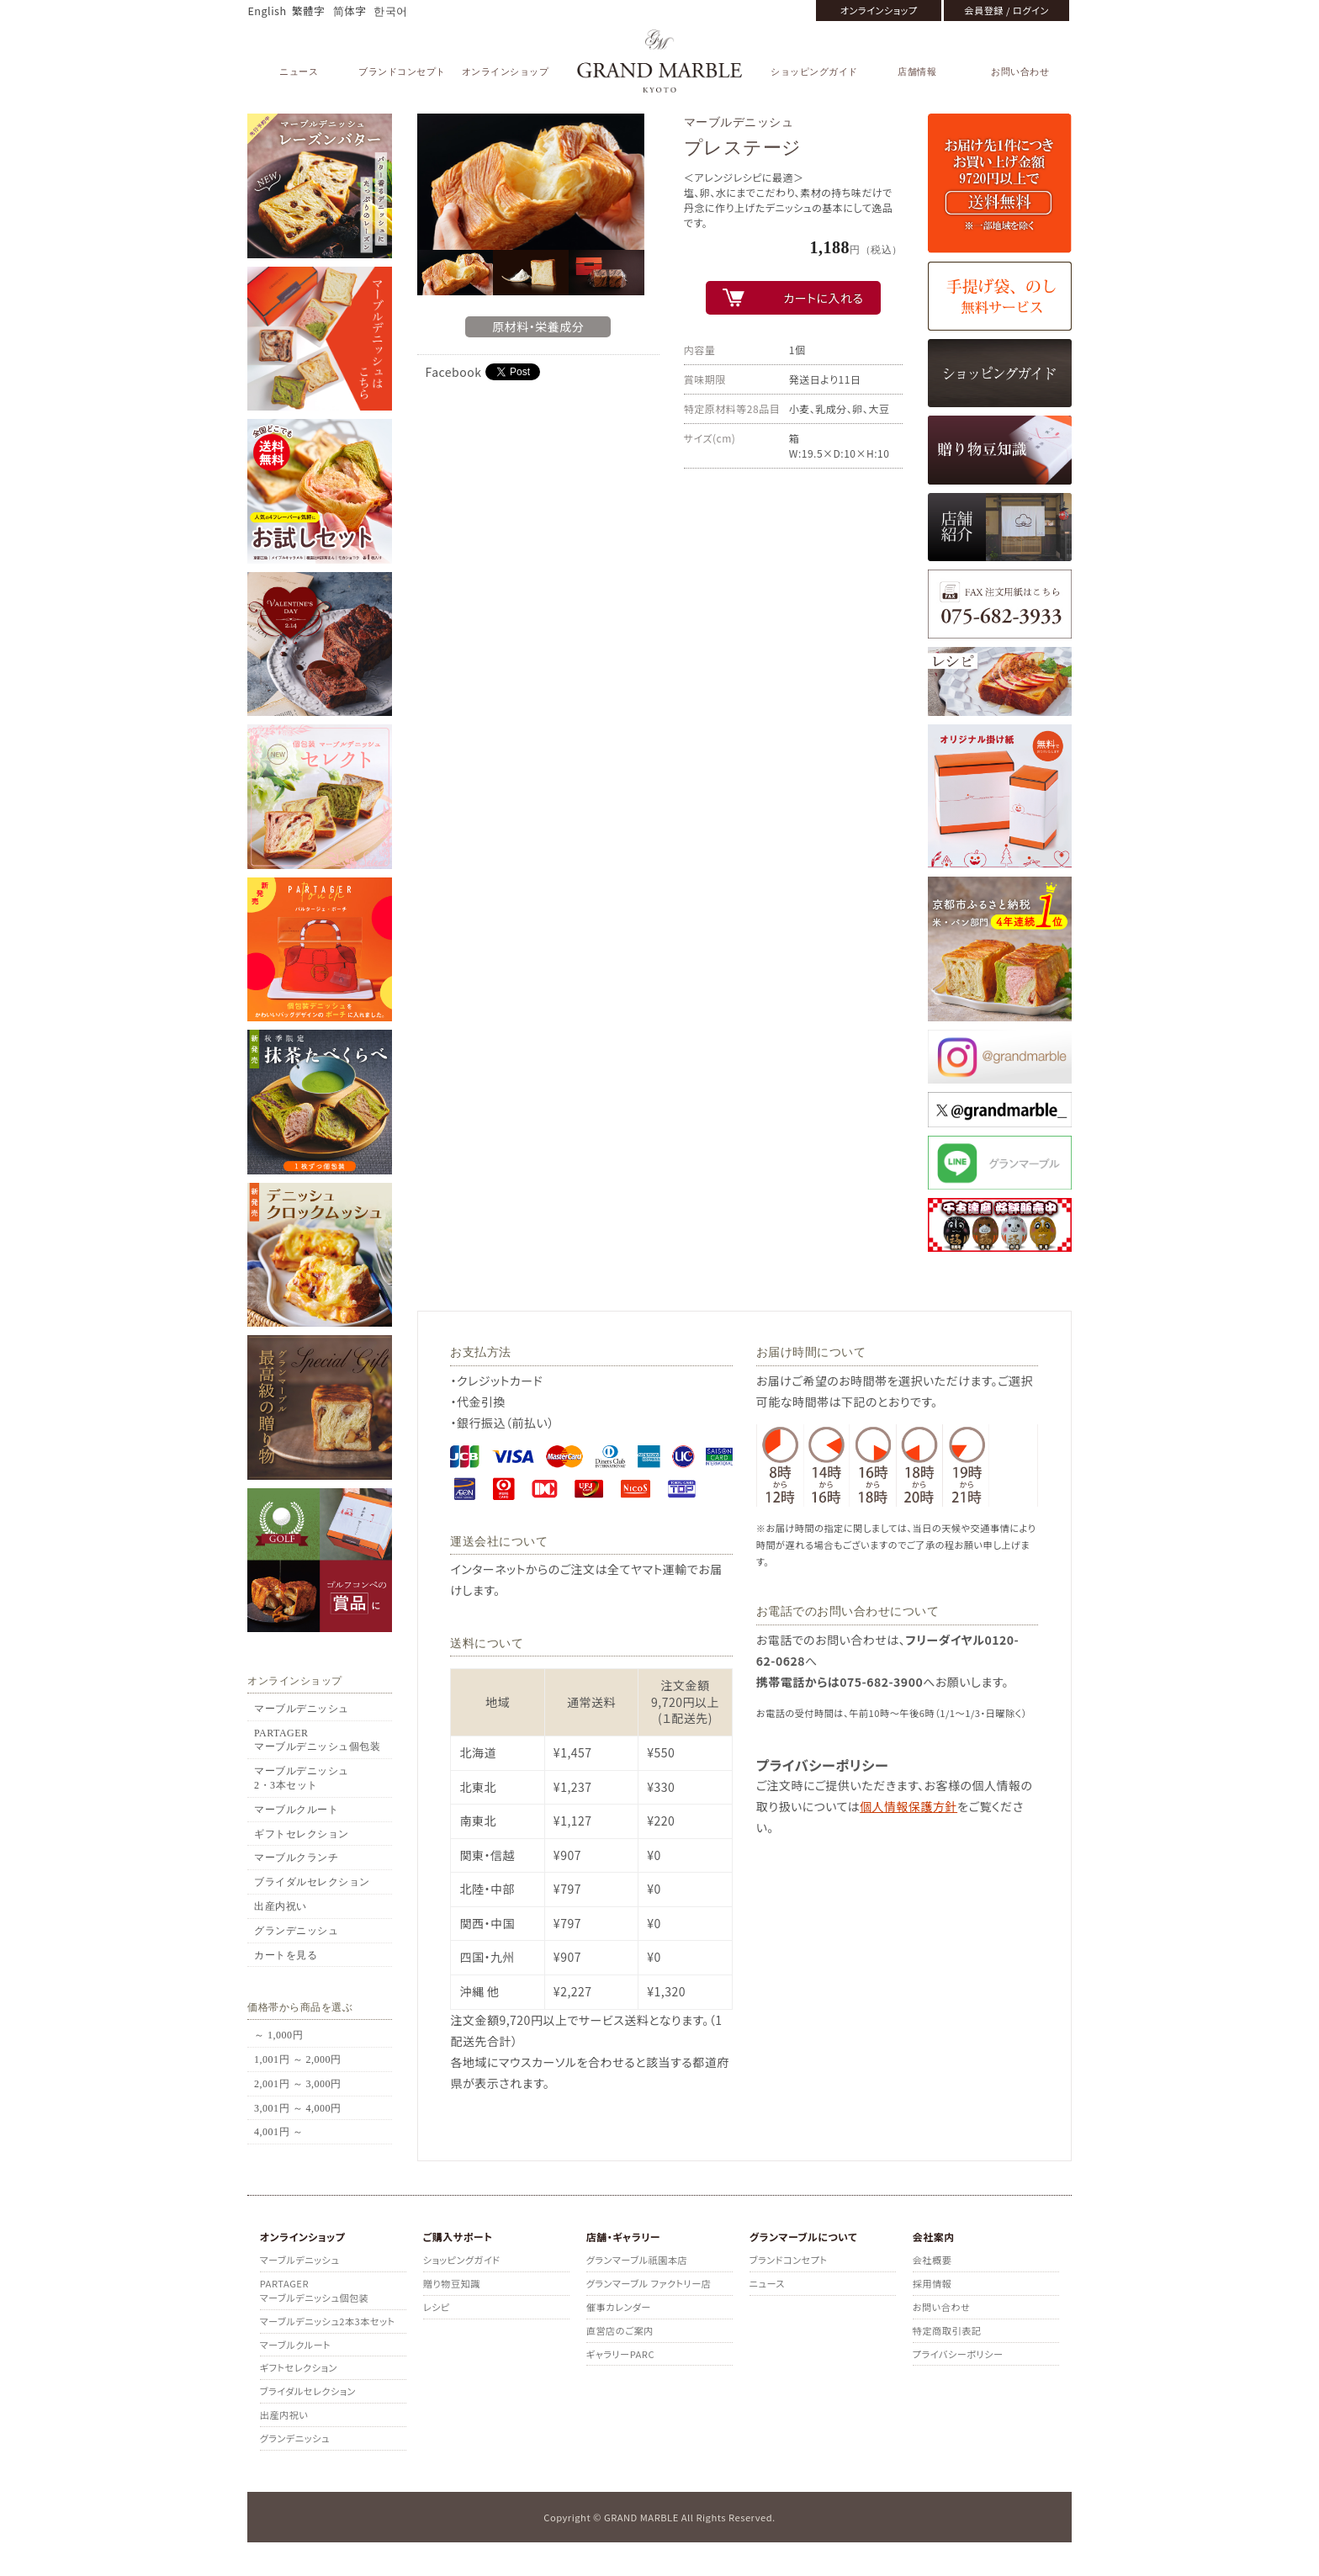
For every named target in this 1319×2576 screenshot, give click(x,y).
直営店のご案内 (620, 2330)
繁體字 (308, 11)
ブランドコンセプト (402, 71)
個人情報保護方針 (908, 1806)
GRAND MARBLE (660, 61)
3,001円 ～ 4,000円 (298, 2108)
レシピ (436, 2307)
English (266, 11)
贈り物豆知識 (451, 2283)
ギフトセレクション (301, 1834)
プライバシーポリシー (958, 2354)
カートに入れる (823, 297)
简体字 (350, 11)
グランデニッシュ (296, 1931)
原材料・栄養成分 (538, 326)
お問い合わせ (1020, 71)
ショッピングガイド (814, 71)
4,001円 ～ (278, 2132)
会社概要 (932, 2259)
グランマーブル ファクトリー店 (649, 2283)
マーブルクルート (296, 1809)
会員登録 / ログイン (1006, 10)
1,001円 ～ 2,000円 (298, 2059)
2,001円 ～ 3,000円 (298, 2084)
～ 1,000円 (278, 2035)
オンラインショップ (879, 10)
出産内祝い (280, 1906)
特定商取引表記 (947, 2330)
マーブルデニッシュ (301, 1709)
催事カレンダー (618, 2307)
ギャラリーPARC (620, 2354)
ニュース (298, 71)
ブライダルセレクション (312, 1882)
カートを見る (285, 1955)
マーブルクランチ (296, 1857)
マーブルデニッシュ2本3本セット (327, 2321)
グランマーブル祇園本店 (637, 2259)
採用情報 (932, 2283)
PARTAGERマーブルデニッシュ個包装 (317, 1740)
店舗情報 (917, 71)
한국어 (390, 11)
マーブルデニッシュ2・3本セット (301, 1778)
